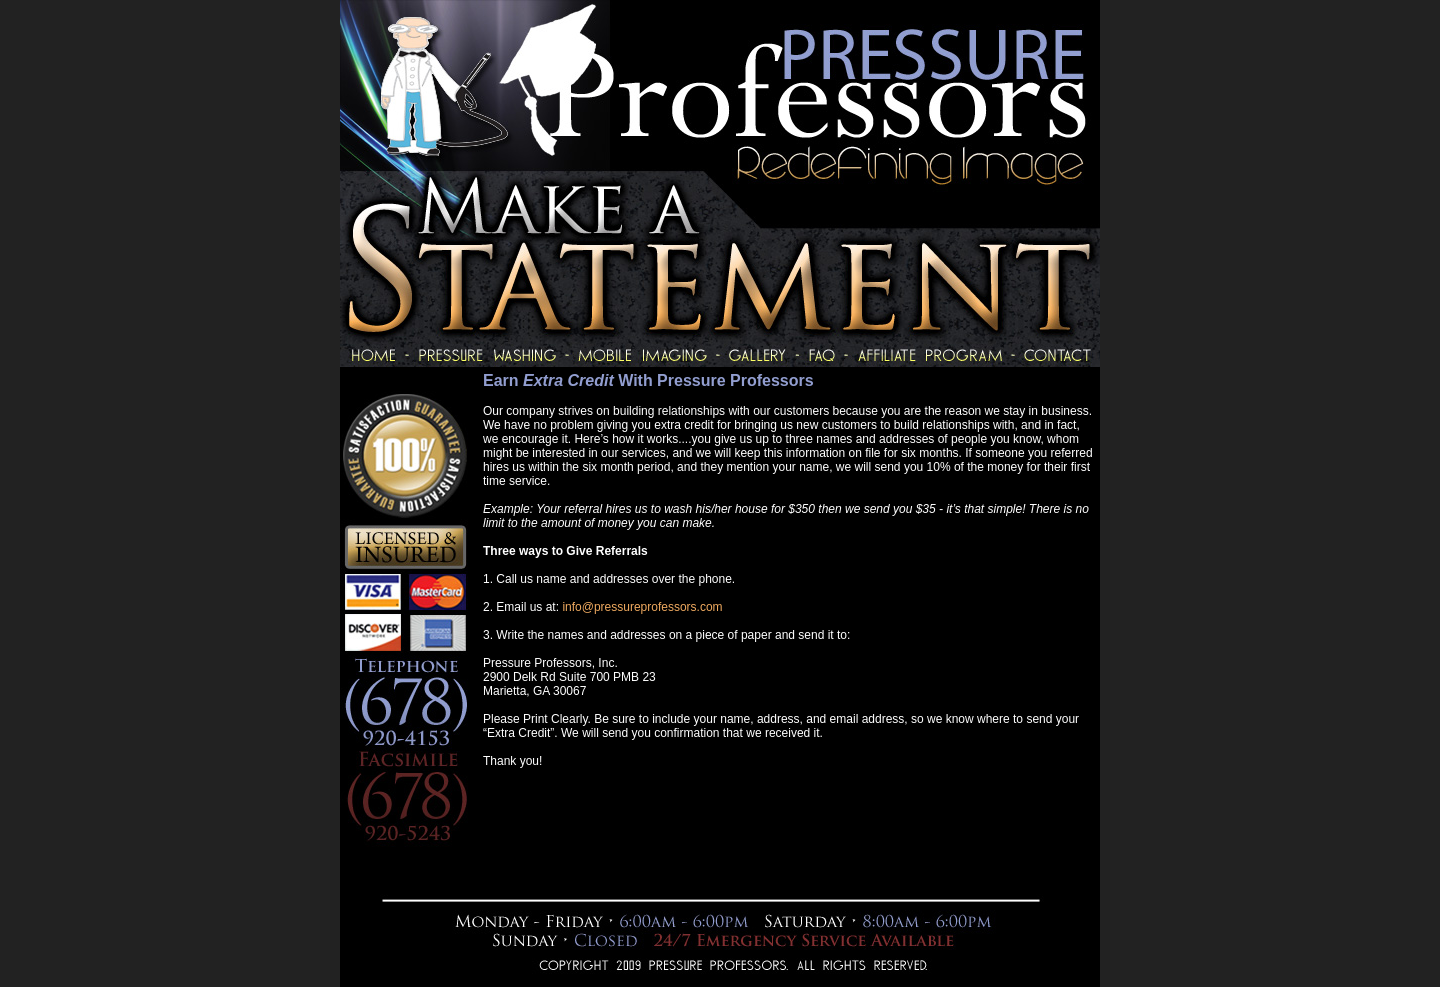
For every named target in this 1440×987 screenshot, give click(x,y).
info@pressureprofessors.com (642, 607)
